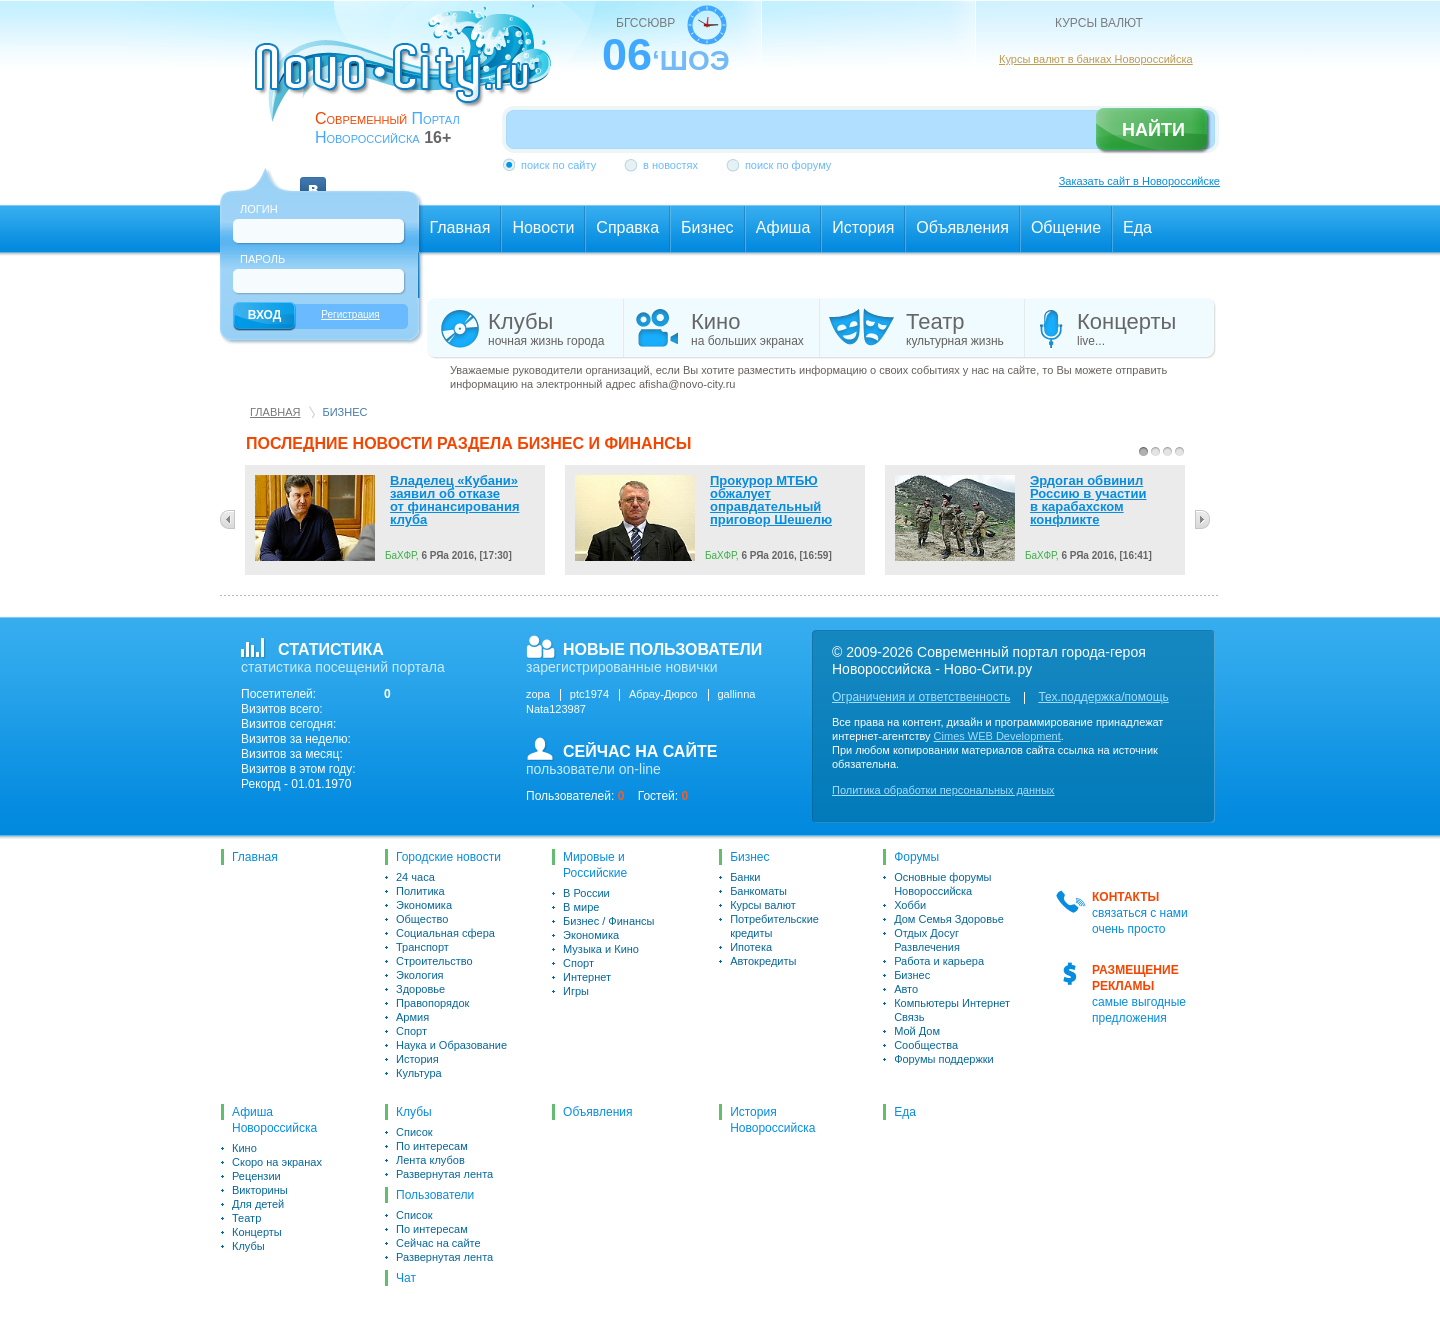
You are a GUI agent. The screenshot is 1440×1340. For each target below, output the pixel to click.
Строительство (434, 961)
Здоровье (420, 989)
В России (586, 893)
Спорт (411, 1031)
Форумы (916, 857)
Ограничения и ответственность (921, 697)
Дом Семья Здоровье (949, 919)
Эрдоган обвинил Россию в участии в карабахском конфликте (1088, 500)
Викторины (260, 1190)
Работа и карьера (939, 961)
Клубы (248, 1246)
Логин (259, 209)
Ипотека (751, 947)
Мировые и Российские (595, 865)
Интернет (587, 977)
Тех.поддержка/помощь (1103, 697)
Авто (906, 989)
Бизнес (749, 857)
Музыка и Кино (601, 949)
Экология (420, 975)
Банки (745, 877)
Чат (406, 1278)
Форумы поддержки (944, 1059)
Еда (905, 1112)
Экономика (424, 905)
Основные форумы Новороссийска (942, 884)
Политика (420, 891)
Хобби (910, 905)
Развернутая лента (444, 1174)
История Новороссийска (772, 1120)
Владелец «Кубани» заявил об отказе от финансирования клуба (454, 500)
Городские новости (448, 857)
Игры (576, 991)
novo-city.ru (409, 78)
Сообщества (926, 1045)
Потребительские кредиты (774, 926)
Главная (275, 412)
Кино (244, 1148)
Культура (419, 1073)
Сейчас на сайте (438, 1243)
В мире (581, 907)
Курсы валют (763, 905)
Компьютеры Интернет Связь (952, 1010)
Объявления (597, 1112)
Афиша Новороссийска (274, 1120)
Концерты (257, 1232)
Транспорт (422, 947)
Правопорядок (432, 1003)
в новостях (670, 165)
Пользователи (435, 1195)
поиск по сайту (558, 165)
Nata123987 (556, 709)
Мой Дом (917, 1031)
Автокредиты (763, 961)
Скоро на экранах (277, 1162)
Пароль (262, 259)
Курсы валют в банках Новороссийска (1096, 59)
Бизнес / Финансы (608, 921)
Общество (422, 919)
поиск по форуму (788, 165)
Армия (412, 1017)
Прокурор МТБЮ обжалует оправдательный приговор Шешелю (771, 500)
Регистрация (350, 314)
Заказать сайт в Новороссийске (1139, 181)
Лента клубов (430, 1160)
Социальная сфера (445, 933)
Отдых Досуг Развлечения (927, 940)
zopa (538, 694)
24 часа (415, 877)
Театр (246, 1218)
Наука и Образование (451, 1045)
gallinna (737, 694)
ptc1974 (589, 694)
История (417, 1059)
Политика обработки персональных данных (943, 790)
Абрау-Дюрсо (663, 694)
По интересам (432, 1146)
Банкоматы (758, 891)
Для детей (258, 1204)
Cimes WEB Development (997, 736)
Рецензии (256, 1176)
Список (414, 1132)
